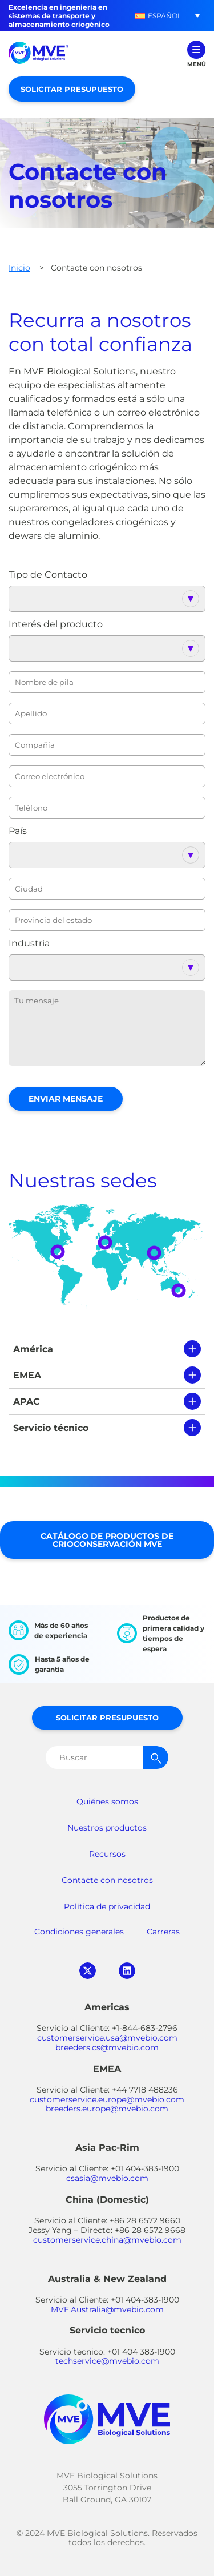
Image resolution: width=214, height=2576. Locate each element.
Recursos (107, 1854)
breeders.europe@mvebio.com (107, 2108)
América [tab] (33, 1349)
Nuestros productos (107, 1828)
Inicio (19, 268)
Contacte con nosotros (107, 1880)
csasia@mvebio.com (107, 2178)
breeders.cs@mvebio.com (107, 2047)
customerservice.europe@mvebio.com (107, 2099)
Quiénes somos (107, 1801)
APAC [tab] (26, 1401)
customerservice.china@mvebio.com (107, 2240)
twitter (87, 1970)
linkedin (127, 1970)
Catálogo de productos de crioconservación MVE (107, 1540)
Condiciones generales (79, 1931)
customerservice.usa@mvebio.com (107, 2038)
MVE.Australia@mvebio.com (107, 2309)
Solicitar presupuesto (72, 89)
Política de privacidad (107, 1906)
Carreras (163, 1931)
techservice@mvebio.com (107, 2361)
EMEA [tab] (27, 1375)
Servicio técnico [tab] (50, 1427)
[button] (158, 16)
